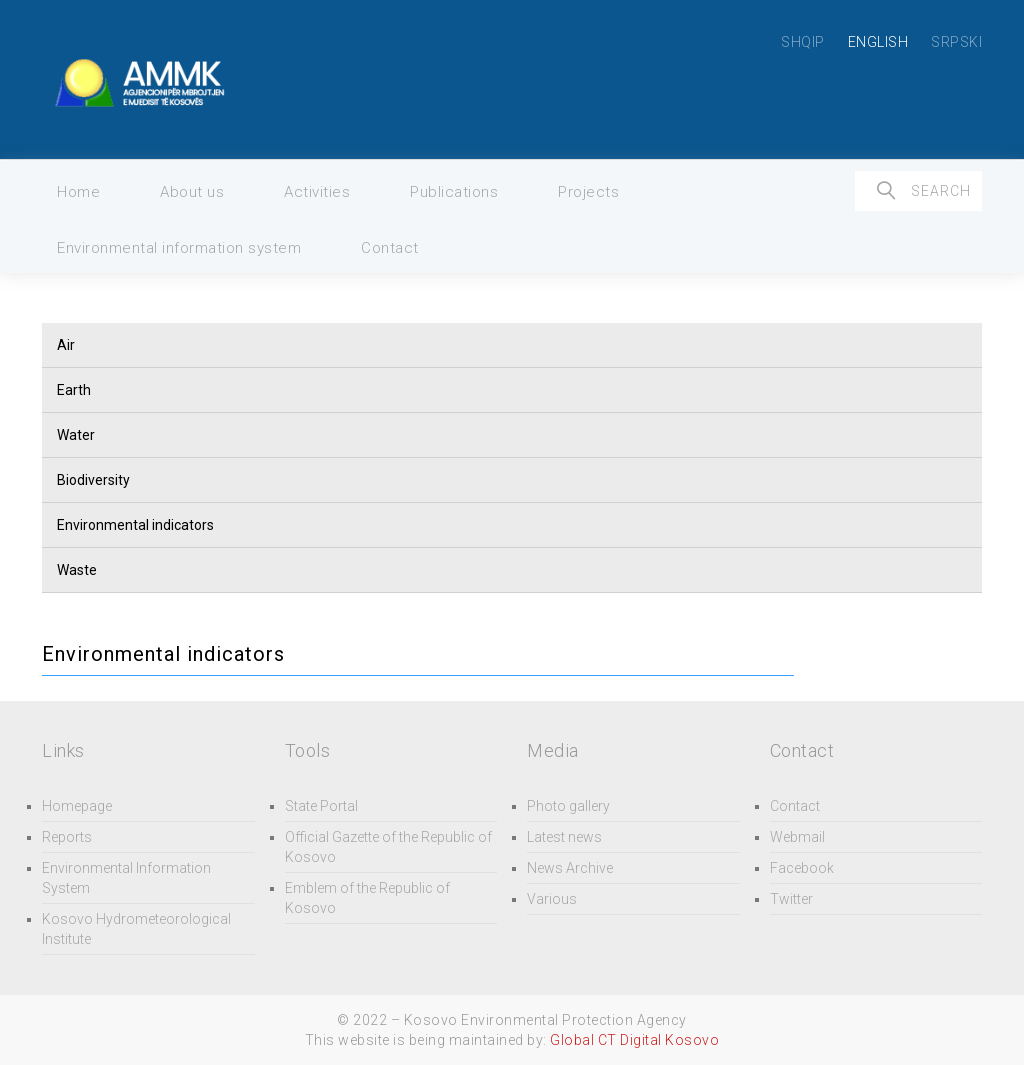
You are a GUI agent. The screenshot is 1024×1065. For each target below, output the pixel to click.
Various (552, 899)
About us (192, 192)
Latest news (564, 837)
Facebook (802, 868)
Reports (67, 837)
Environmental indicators (135, 525)
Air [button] (66, 345)
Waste (77, 570)
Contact (390, 248)
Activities (317, 192)
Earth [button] (74, 390)
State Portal (321, 806)
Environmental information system (179, 248)
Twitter (791, 899)
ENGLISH (878, 42)
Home (78, 192)
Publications (454, 192)
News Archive (570, 868)
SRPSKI (956, 42)
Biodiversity (93, 480)
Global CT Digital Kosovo (634, 1040)
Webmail (797, 837)
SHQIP (803, 42)
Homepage (77, 806)
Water (76, 435)
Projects (588, 192)
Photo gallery (568, 806)
